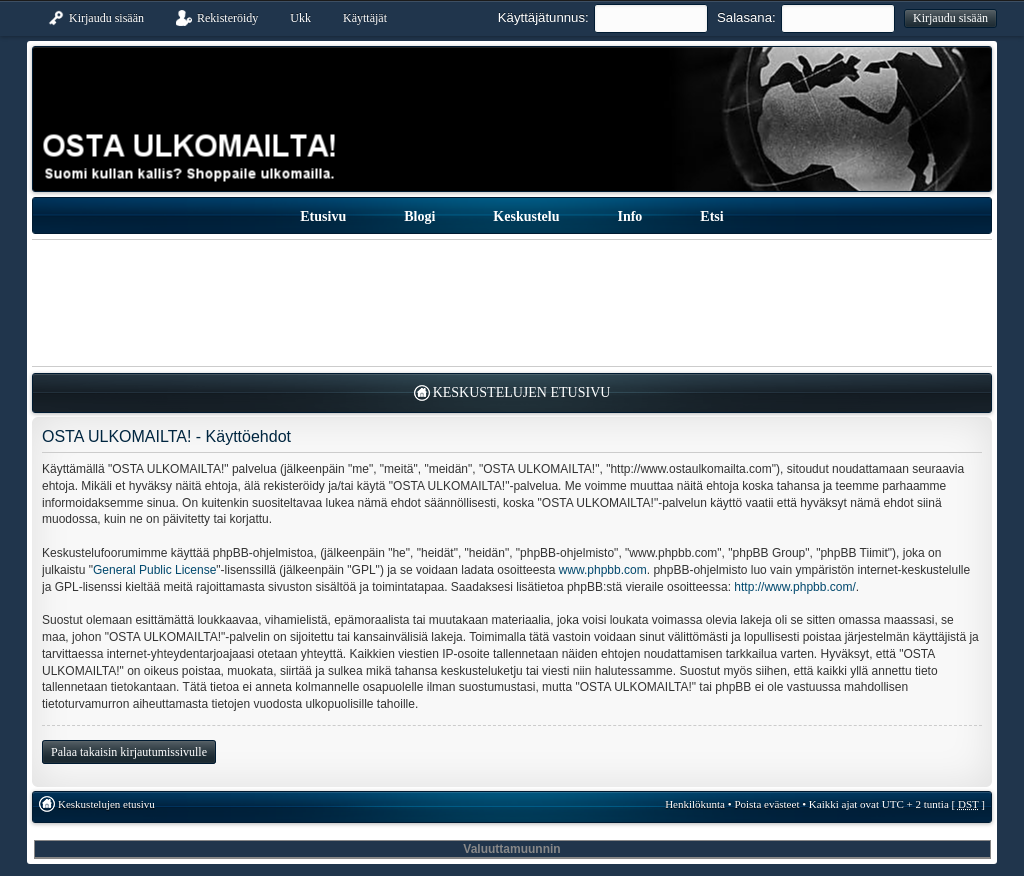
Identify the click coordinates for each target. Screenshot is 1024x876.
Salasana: (746, 17)
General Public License (154, 570)
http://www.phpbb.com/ (794, 587)
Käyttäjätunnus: (543, 17)
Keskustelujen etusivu (522, 392)
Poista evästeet (766, 804)
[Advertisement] (512, 303)
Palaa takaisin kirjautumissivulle (129, 752)
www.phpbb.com (603, 570)
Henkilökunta (695, 804)
